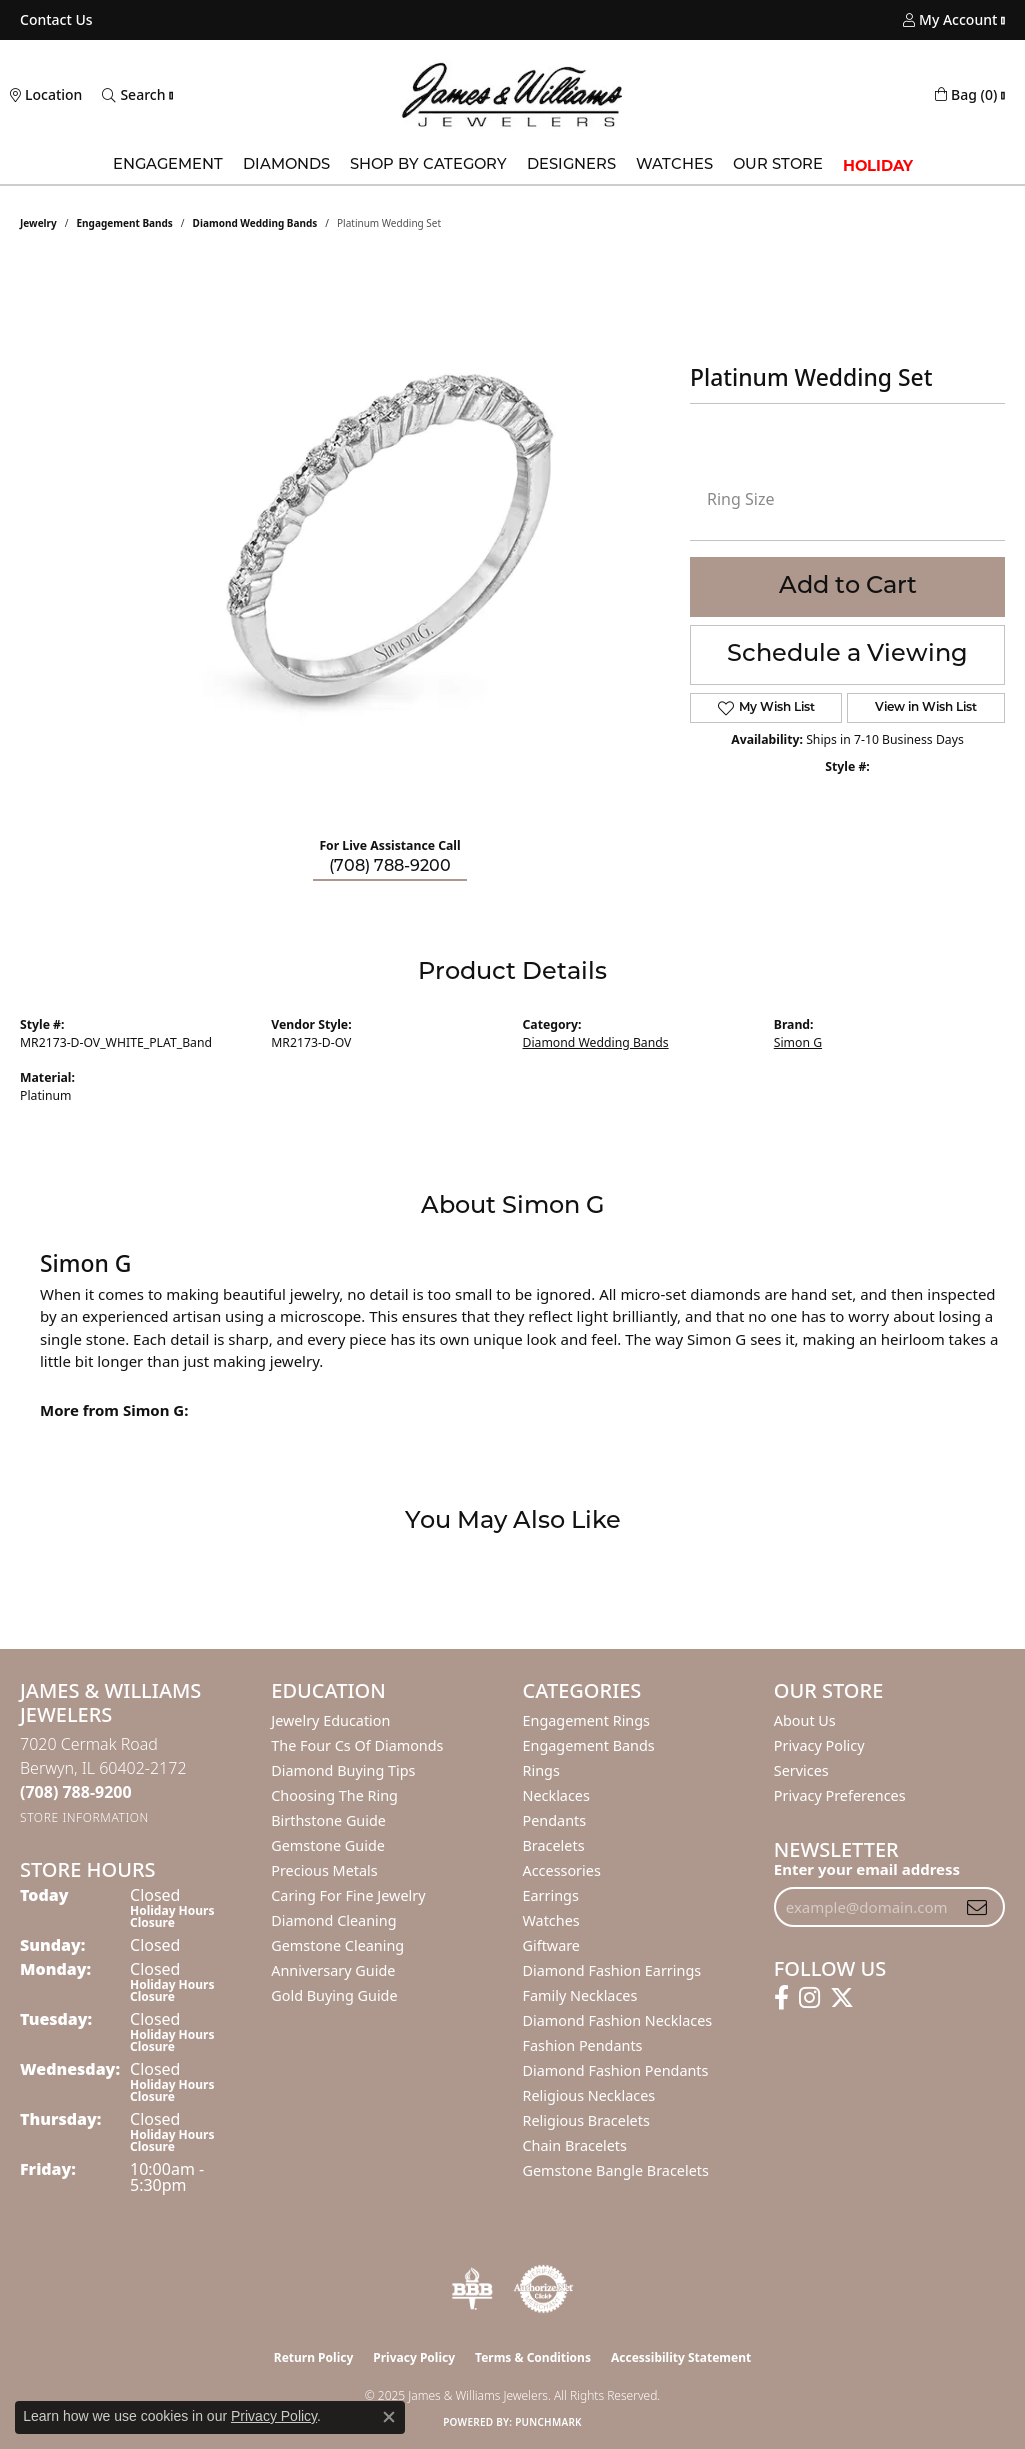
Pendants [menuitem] (555, 1820)
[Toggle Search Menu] (133, 95)
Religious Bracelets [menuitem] (586, 2120)
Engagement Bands (125, 223)
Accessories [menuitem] (562, 1870)
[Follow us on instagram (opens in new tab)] (809, 1998)
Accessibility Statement (681, 2357)
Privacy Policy (819, 1745)
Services (801, 1770)
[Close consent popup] (389, 2417)
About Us (805, 1720)
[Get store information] (84, 1817)
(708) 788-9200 (390, 867)
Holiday (878, 166)
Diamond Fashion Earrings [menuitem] (612, 1970)
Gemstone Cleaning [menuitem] (337, 1945)
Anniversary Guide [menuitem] (333, 1970)
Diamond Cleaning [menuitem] (333, 1920)
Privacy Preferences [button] (840, 1795)
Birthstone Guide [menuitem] (328, 1820)
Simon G (798, 1042)
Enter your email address (867, 1869)
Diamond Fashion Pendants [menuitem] (616, 2070)
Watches (674, 165)
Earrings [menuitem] (551, 1895)
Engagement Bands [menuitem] (589, 1745)
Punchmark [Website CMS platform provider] (548, 2422)
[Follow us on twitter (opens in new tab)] (842, 1998)
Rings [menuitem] (541, 1770)
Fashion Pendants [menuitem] (583, 2045)
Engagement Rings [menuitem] (587, 1720)
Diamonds (286, 165)
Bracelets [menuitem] (554, 1845)
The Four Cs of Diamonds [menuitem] (357, 1745)
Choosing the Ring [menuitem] (334, 1795)
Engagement (168, 165)
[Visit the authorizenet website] (544, 2289)
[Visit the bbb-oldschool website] (472, 2289)
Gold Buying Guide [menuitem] (334, 1995)
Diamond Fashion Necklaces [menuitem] (618, 2020)
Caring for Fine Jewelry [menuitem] (348, 1895)
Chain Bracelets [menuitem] (575, 2145)
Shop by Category (428, 165)
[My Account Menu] (950, 20)
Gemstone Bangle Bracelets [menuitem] (616, 2170)
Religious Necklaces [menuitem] (589, 2095)
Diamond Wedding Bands (255, 223)
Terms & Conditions (533, 2357)
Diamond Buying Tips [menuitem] (343, 1770)
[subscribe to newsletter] (977, 1907)
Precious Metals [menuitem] (324, 1870)
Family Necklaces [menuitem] (580, 1995)
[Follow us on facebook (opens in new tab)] (781, 1998)
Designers (571, 165)
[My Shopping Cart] (966, 95)
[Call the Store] (76, 1792)
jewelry (38, 223)
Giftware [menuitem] (552, 1945)
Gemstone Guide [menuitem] (328, 1845)
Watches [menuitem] (551, 1920)
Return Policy (314, 2357)
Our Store (778, 165)
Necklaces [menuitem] (556, 1795)
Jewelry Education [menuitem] (330, 1720)
